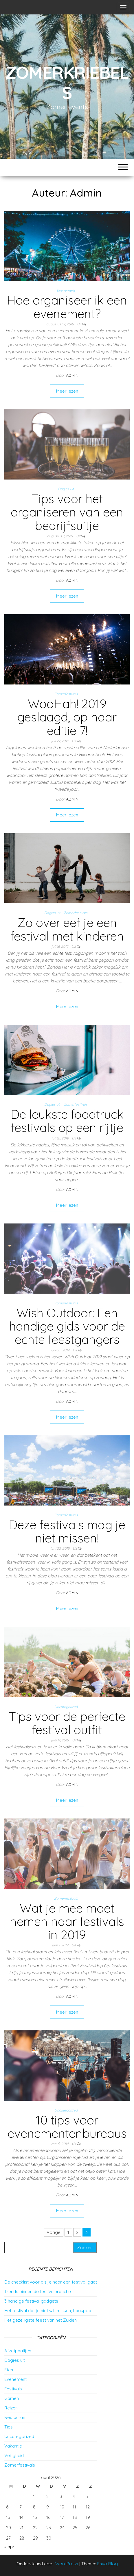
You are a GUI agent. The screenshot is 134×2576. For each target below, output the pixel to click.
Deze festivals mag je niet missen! (67, 1531)
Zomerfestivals (66, 694)
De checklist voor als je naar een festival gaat (50, 2282)
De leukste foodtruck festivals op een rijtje (67, 1121)
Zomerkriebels (67, 82)
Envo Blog (107, 2563)
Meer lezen (67, 391)
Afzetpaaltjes (17, 2350)
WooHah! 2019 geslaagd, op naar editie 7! (67, 717)
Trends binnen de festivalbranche (37, 2291)
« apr (9, 2546)
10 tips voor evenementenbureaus (67, 2126)
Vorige (53, 2232)
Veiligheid (14, 2455)
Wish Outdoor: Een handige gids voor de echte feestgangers (67, 1326)
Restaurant (15, 2417)
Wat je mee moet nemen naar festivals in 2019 (67, 1921)
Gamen (11, 2398)
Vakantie (13, 2446)
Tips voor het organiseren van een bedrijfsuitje (67, 512)
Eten (8, 2369)
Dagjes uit (66, 489)
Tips (8, 2427)
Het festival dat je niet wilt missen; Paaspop (47, 2310)
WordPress (66, 2563)
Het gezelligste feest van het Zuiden (40, 2320)
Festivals (13, 2389)
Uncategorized (66, 1706)
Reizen (11, 2408)
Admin (72, 375)
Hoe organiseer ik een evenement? (67, 306)
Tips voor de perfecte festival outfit (67, 1723)
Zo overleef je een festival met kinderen (67, 929)
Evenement (66, 290)
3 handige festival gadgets (31, 2301)
